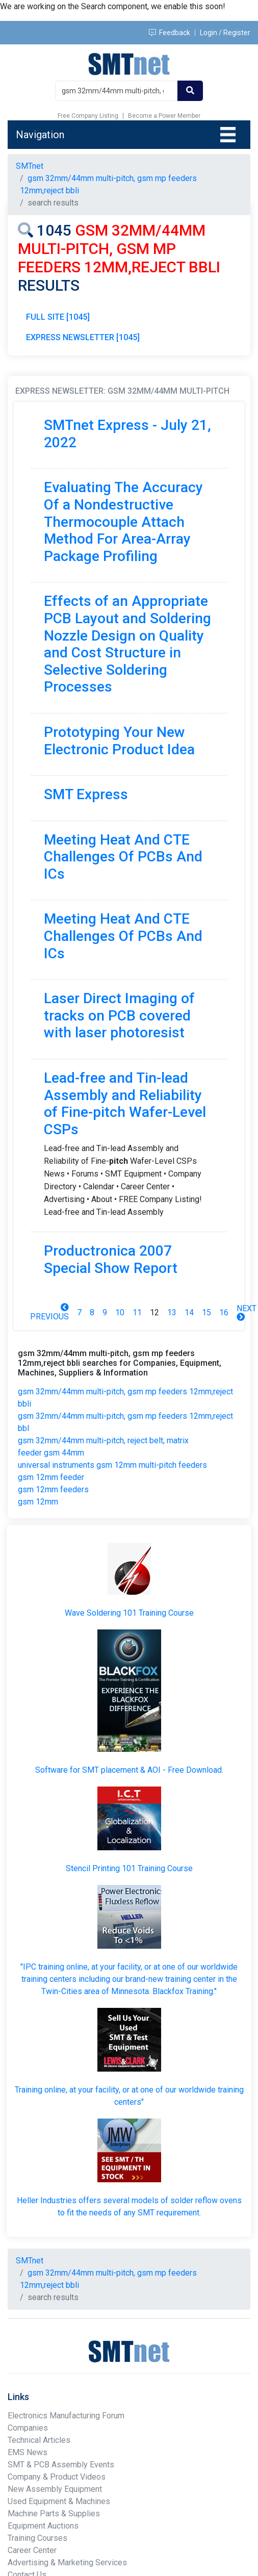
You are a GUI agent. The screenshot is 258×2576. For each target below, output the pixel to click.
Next (246, 1312)
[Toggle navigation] (228, 134)
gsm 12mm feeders (53, 1489)
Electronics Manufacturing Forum (66, 2415)
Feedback (169, 33)
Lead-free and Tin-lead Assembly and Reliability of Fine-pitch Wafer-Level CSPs (125, 1103)
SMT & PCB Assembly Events (61, 2464)
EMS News (27, 2452)
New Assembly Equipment (55, 2489)
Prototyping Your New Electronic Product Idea (119, 741)
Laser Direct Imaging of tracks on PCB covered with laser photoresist (119, 1015)
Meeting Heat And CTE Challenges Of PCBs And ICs (123, 856)
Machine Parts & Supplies (54, 2513)
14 (189, 1312)
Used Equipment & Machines (59, 2501)
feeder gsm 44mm (51, 1453)
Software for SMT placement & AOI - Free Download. (129, 1770)
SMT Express (86, 794)
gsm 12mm (38, 1502)
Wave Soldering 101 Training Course (129, 1613)
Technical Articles (39, 2440)
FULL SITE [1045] (58, 317)
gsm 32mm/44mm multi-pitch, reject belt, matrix (103, 1440)
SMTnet (29, 166)
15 (206, 1312)
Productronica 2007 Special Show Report (110, 1259)
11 (137, 1312)
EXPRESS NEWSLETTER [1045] (83, 337)
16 (223, 1312)
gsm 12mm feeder (51, 1477)
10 (119, 1312)
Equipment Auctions (43, 2526)
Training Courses (37, 2538)
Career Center (32, 2550)
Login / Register (225, 33)
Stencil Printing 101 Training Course (129, 1868)
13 (171, 1312)
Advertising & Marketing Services (67, 2562)
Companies (28, 2428)
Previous (49, 1312)
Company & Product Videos (57, 2477)
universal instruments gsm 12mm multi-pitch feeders (112, 1465)
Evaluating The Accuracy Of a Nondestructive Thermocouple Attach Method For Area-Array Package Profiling (123, 521)
